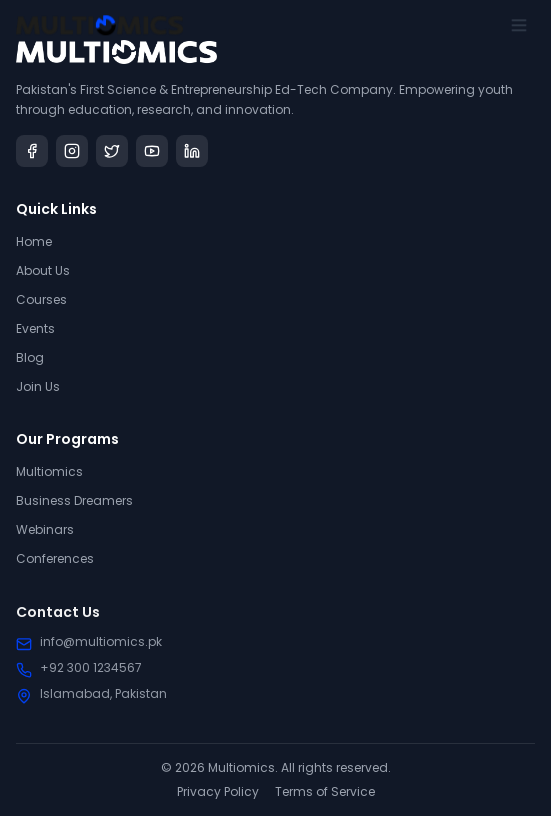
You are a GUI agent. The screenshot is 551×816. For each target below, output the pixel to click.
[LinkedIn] (192, 151)
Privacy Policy (218, 792)
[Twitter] (112, 151)
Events (35, 328)
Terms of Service (325, 792)
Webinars (45, 530)
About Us (43, 270)
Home (34, 241)
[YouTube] (152, 151)
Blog (30, 357)
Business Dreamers (74, 501)
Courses (41, 299)
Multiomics (49, 472)
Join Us (38, 386)
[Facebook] (32, 151)
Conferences (55, 559)
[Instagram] (72, 151)
